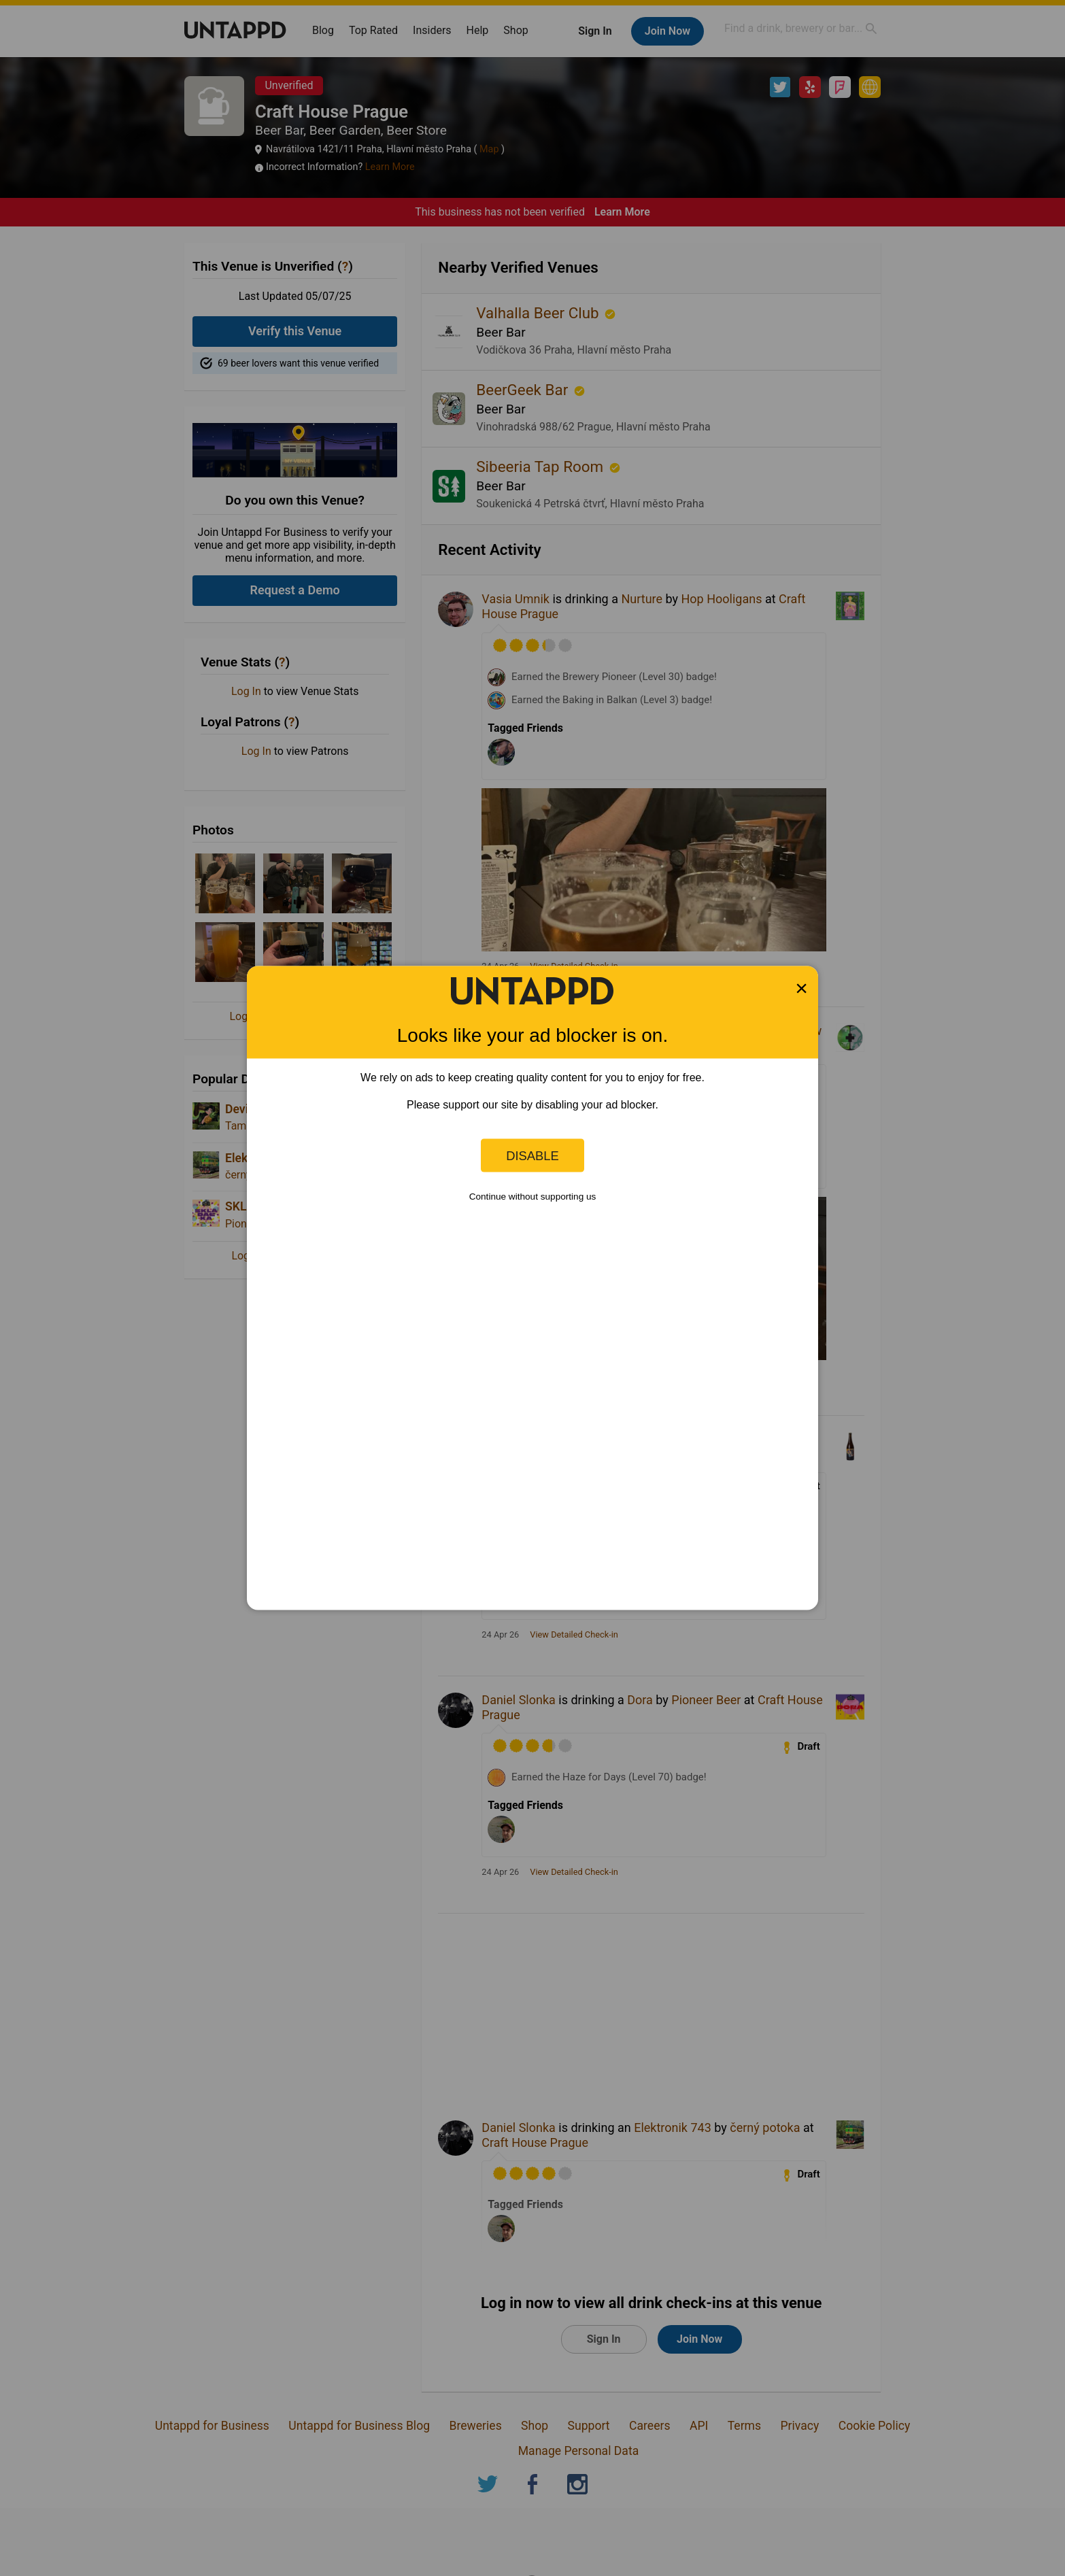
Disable (532, 1155)
